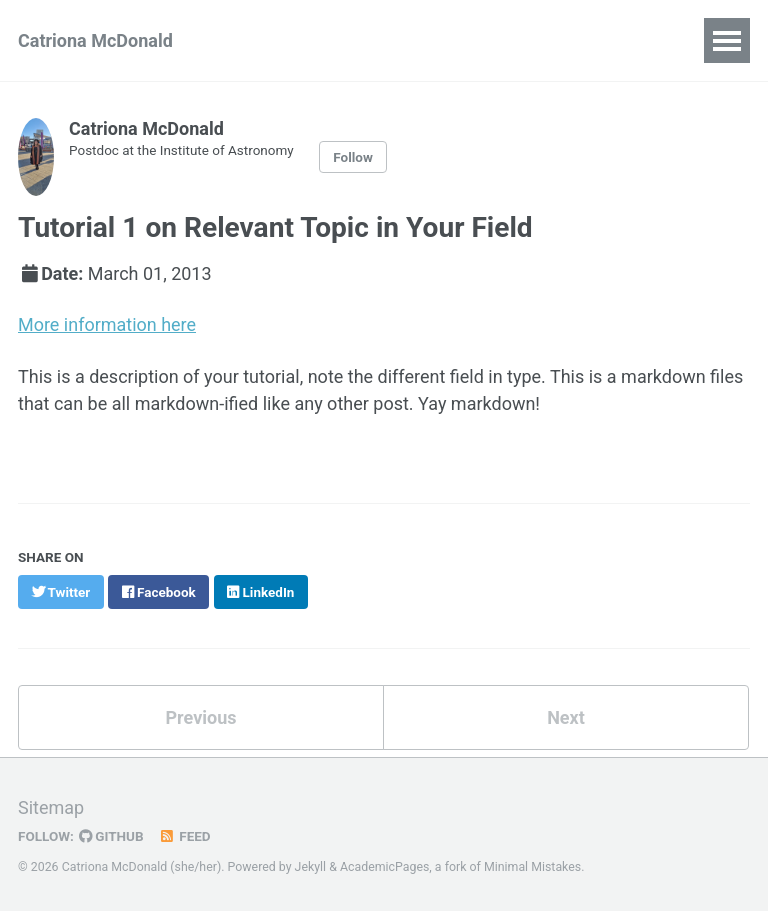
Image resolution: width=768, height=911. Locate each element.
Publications (294, 40)
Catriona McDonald (95, 40)
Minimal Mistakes (532, 865)
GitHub (111, 834)
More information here (107, 323)
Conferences (430, 40)
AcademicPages (384, 865)
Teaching (553, 40)
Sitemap (51, 805)
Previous (201, 716)
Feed (185, 834)
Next (566, 716)
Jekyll (311, 865)
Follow (353, 157)
